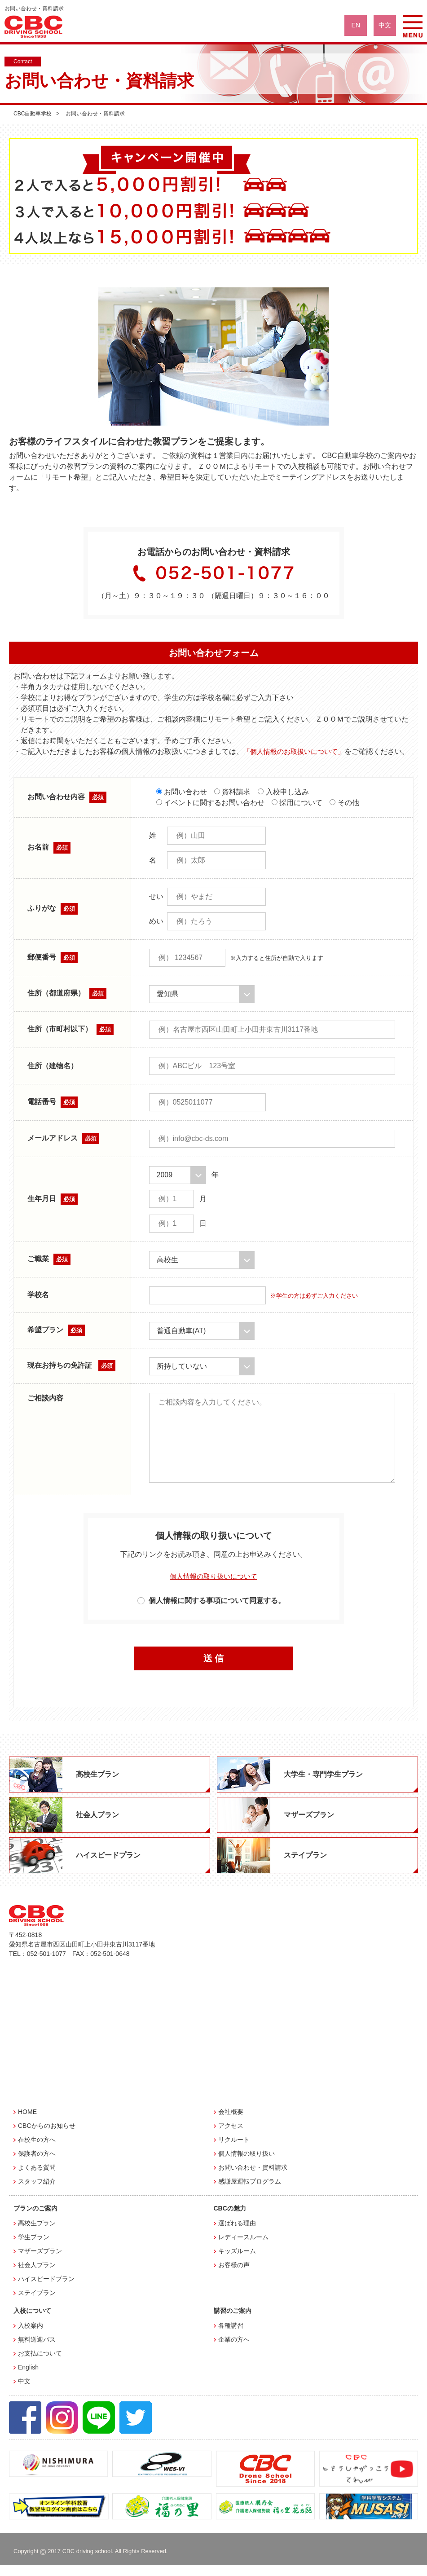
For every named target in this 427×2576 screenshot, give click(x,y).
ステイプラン (37, 2303)
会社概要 (230, 2122)
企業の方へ (234, 2350)
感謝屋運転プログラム (249, 2192)
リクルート (234, 2150)
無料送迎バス (37, 2350)
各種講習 (230, 2336)
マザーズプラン (40, 2261)
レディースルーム (243, 2247)
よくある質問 (37, 2178)
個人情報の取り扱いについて (213, 1587)
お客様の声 (234, 2275)
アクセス (230, 2136)
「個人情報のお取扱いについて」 (297, 751)
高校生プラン (37, 2233)
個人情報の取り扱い (246, 2164)
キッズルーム (237, 2261)
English (28, 2378)
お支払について (40, 2364)
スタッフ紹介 (37, 2192)
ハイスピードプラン (46, 2289)
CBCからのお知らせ (46, 2136)
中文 (24, 2391)
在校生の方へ (37, 2150)
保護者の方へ (37, 2164)
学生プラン (33, 2247)
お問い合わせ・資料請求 (252, 2178)
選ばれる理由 (237, 2233)
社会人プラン (37, 2275)
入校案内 (30, 2336)
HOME (27, 2122)
